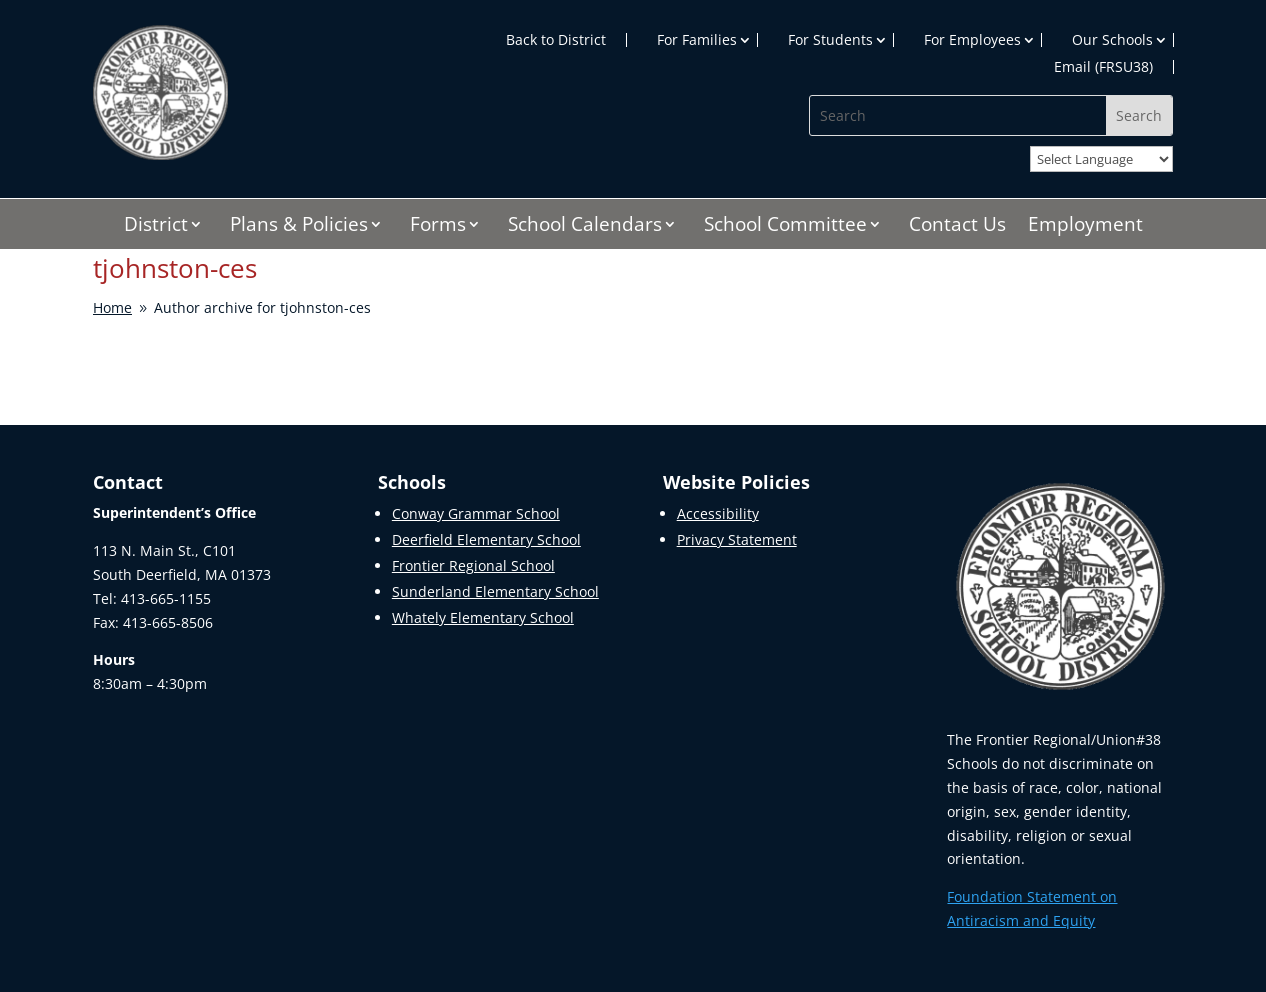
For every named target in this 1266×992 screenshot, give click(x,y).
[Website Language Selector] (1101, 159)
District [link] (156, 227)
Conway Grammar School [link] (476, 513)
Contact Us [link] (957, 227)
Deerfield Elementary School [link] (486, 539)
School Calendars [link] (585, 227)
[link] (160, 154)
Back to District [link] (556, 40)
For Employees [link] (972, 40)
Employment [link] (1085, 227)
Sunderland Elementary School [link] (495, 591)
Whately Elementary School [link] (483, 617)
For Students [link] (830, 40)
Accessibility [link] (718, 513)
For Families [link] (697, 40)
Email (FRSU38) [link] (1103, 67)
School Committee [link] (785, 227)
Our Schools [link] (1112, 40)
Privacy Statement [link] (737, 539)
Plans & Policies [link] (299, 227)
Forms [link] (438, 227)
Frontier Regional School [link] (473, 565)
